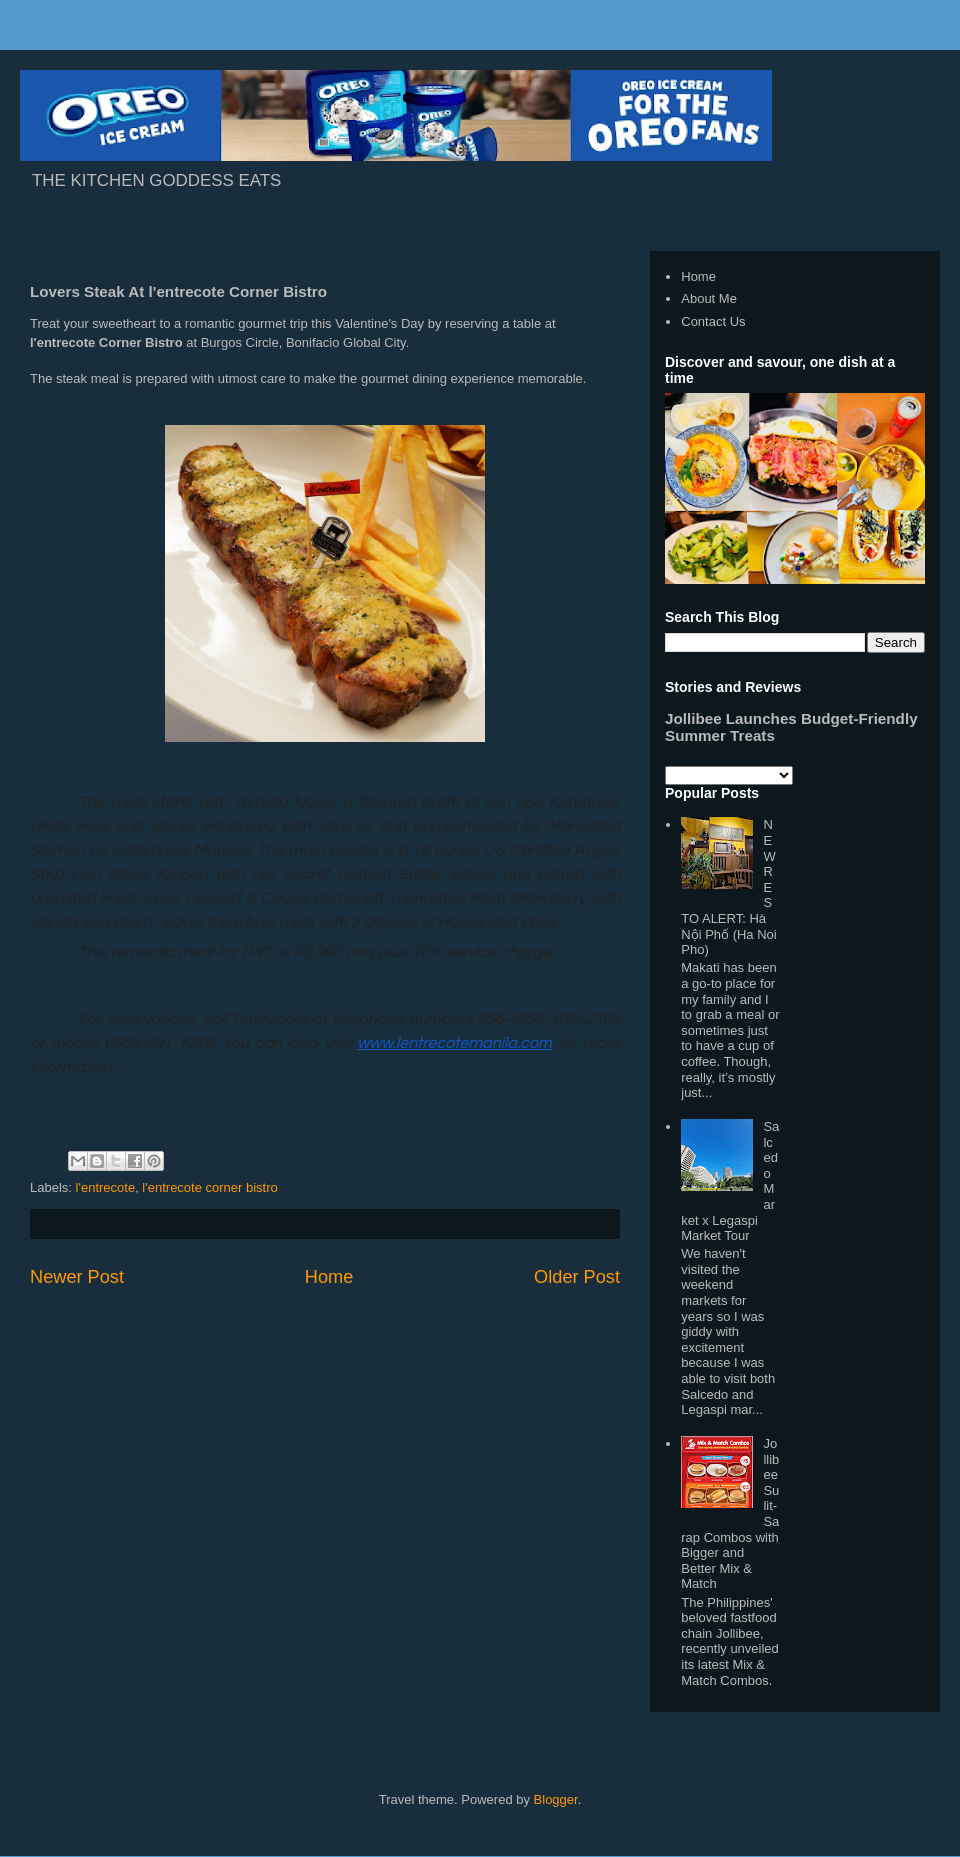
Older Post (577, 1277)
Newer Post (77, 1277)
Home (329, 1277)
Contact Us (713, 321)
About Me (709, 298)
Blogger (556, 1799)
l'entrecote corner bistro (209, 1187)
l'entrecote (106, 1187)
